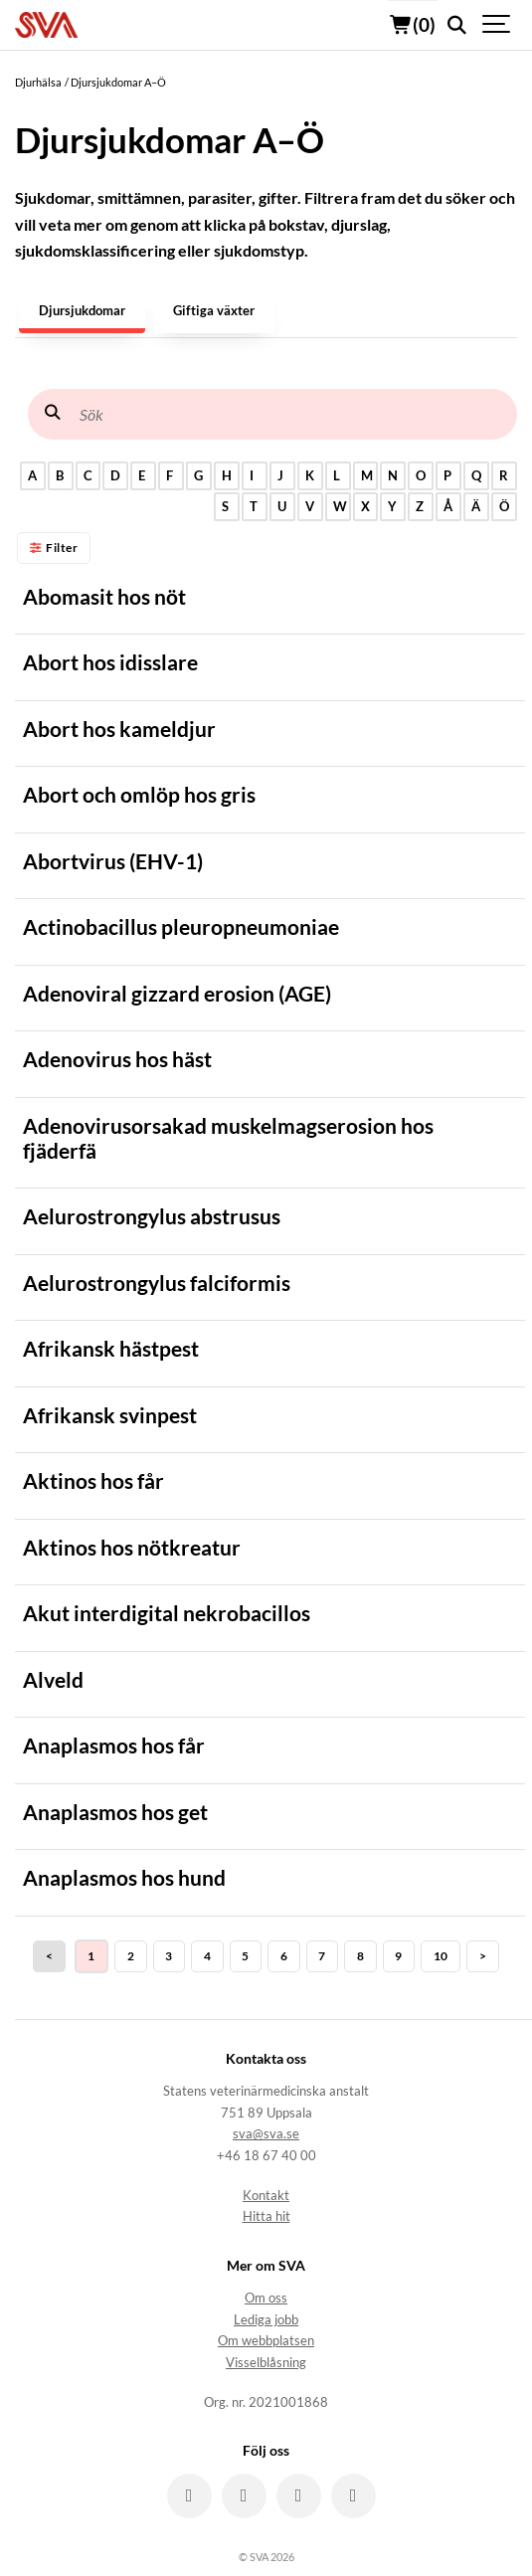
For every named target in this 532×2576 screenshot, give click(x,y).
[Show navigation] (497, 25)
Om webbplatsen (266, 2340)
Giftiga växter (214, 310)
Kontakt (266, 2195)
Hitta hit (266, 2216)
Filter (54, 547)
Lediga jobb (266, 2319)
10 (441, 1955)
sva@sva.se (266, 2133)
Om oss (266, 2298)
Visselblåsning (266, 2362)
